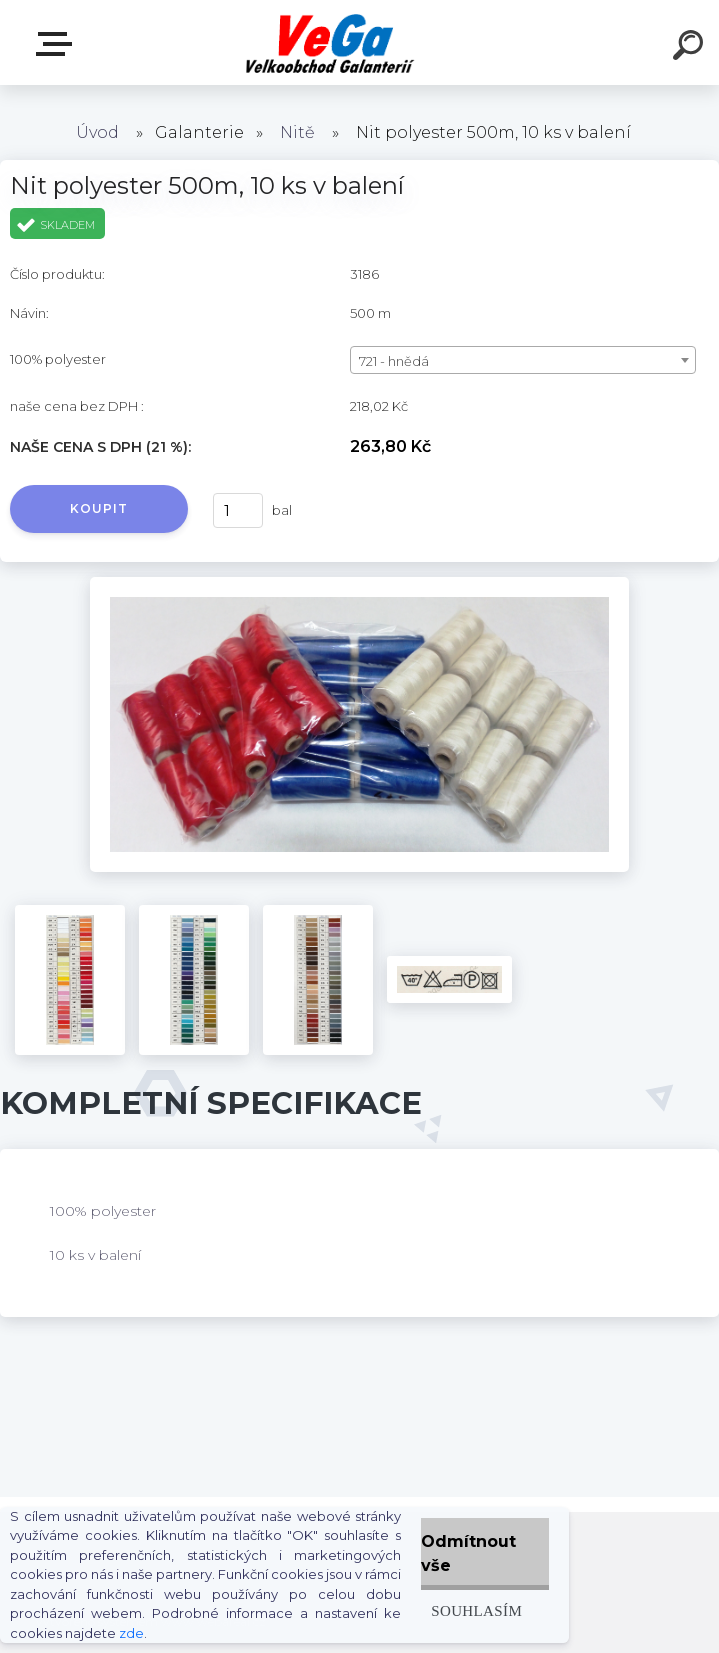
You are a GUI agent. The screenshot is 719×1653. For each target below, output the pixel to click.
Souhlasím (476, 1610)
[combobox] (523, 360)
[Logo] (329, 42)
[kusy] (238, 510)
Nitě (297, 132)
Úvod (97, 132)
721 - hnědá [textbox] (394, 361)
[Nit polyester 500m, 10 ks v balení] (359, 584)
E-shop (58, 44)
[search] (691, 48)
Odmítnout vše (468, 1553)
